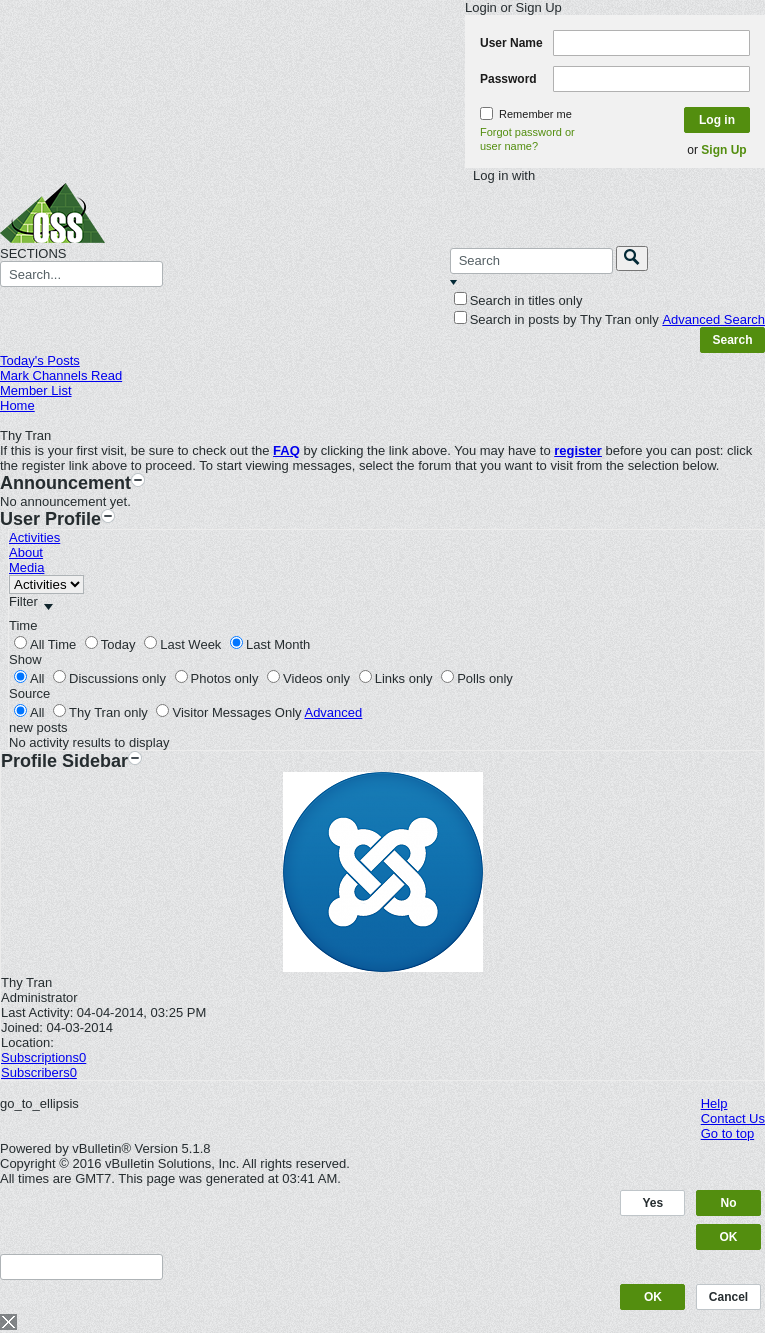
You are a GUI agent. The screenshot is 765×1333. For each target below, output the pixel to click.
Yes (653, 1203)
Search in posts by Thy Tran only (556, 319)
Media (26, 567)
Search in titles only (518, 300)
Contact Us (733, 1118)
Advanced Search (713, 319)
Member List (36, 390)
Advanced (333, 712)
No (729, 1203)
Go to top (727, 1133)
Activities (34, 537)
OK (729, 1237)
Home (17, 405)
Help (714, 1103)
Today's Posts (40, 360)
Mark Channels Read (61, 375)
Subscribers (35, 1072)
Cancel (728, 1297)
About (26, 552)
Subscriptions (40, 1057)
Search (732, 340)
